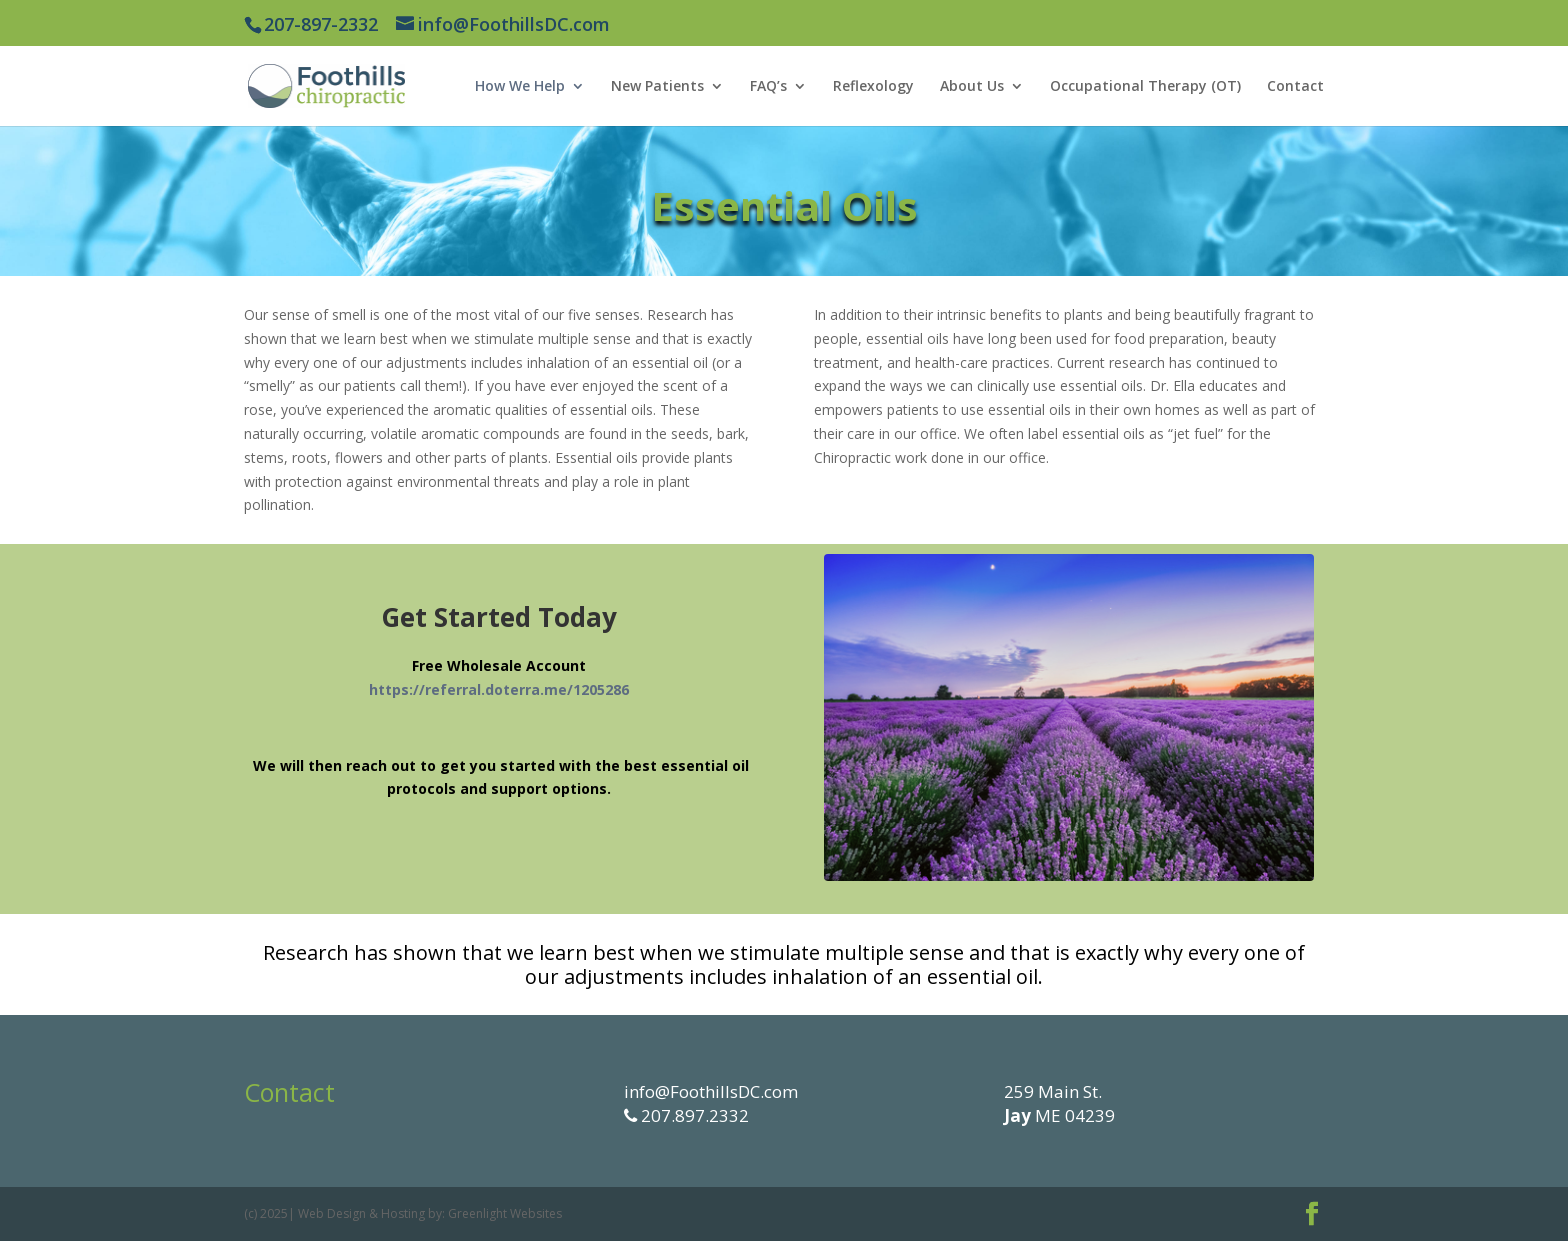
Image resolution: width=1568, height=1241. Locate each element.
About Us (972, 87)
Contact (1295, 87)
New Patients (657, 87)
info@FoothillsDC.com (711, 1091)
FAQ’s (768, 87)
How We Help (520, 87)
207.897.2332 (693, 1115)
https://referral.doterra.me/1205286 (499, 689)
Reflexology (873, 87)
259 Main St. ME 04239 (1059, 1103)
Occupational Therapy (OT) (1145, 87)
